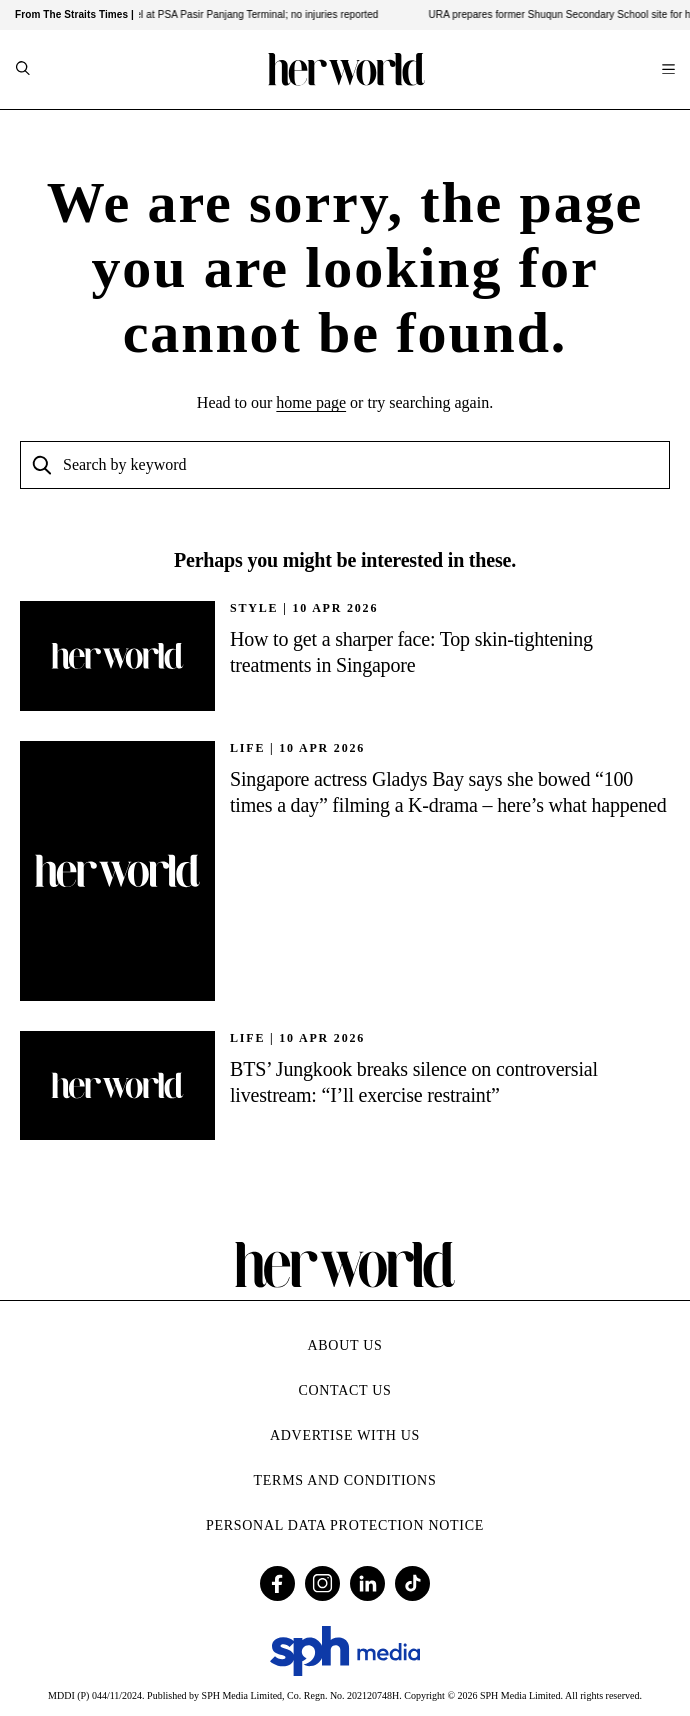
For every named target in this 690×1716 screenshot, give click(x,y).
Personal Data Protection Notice (345, 1525)
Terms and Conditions (345, 1480)
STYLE (254, 608)
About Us (345, 1345)
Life (247, 748)
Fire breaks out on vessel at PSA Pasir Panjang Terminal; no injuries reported (212, 14)
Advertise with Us (345, 1435)
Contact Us (344, 1390)
